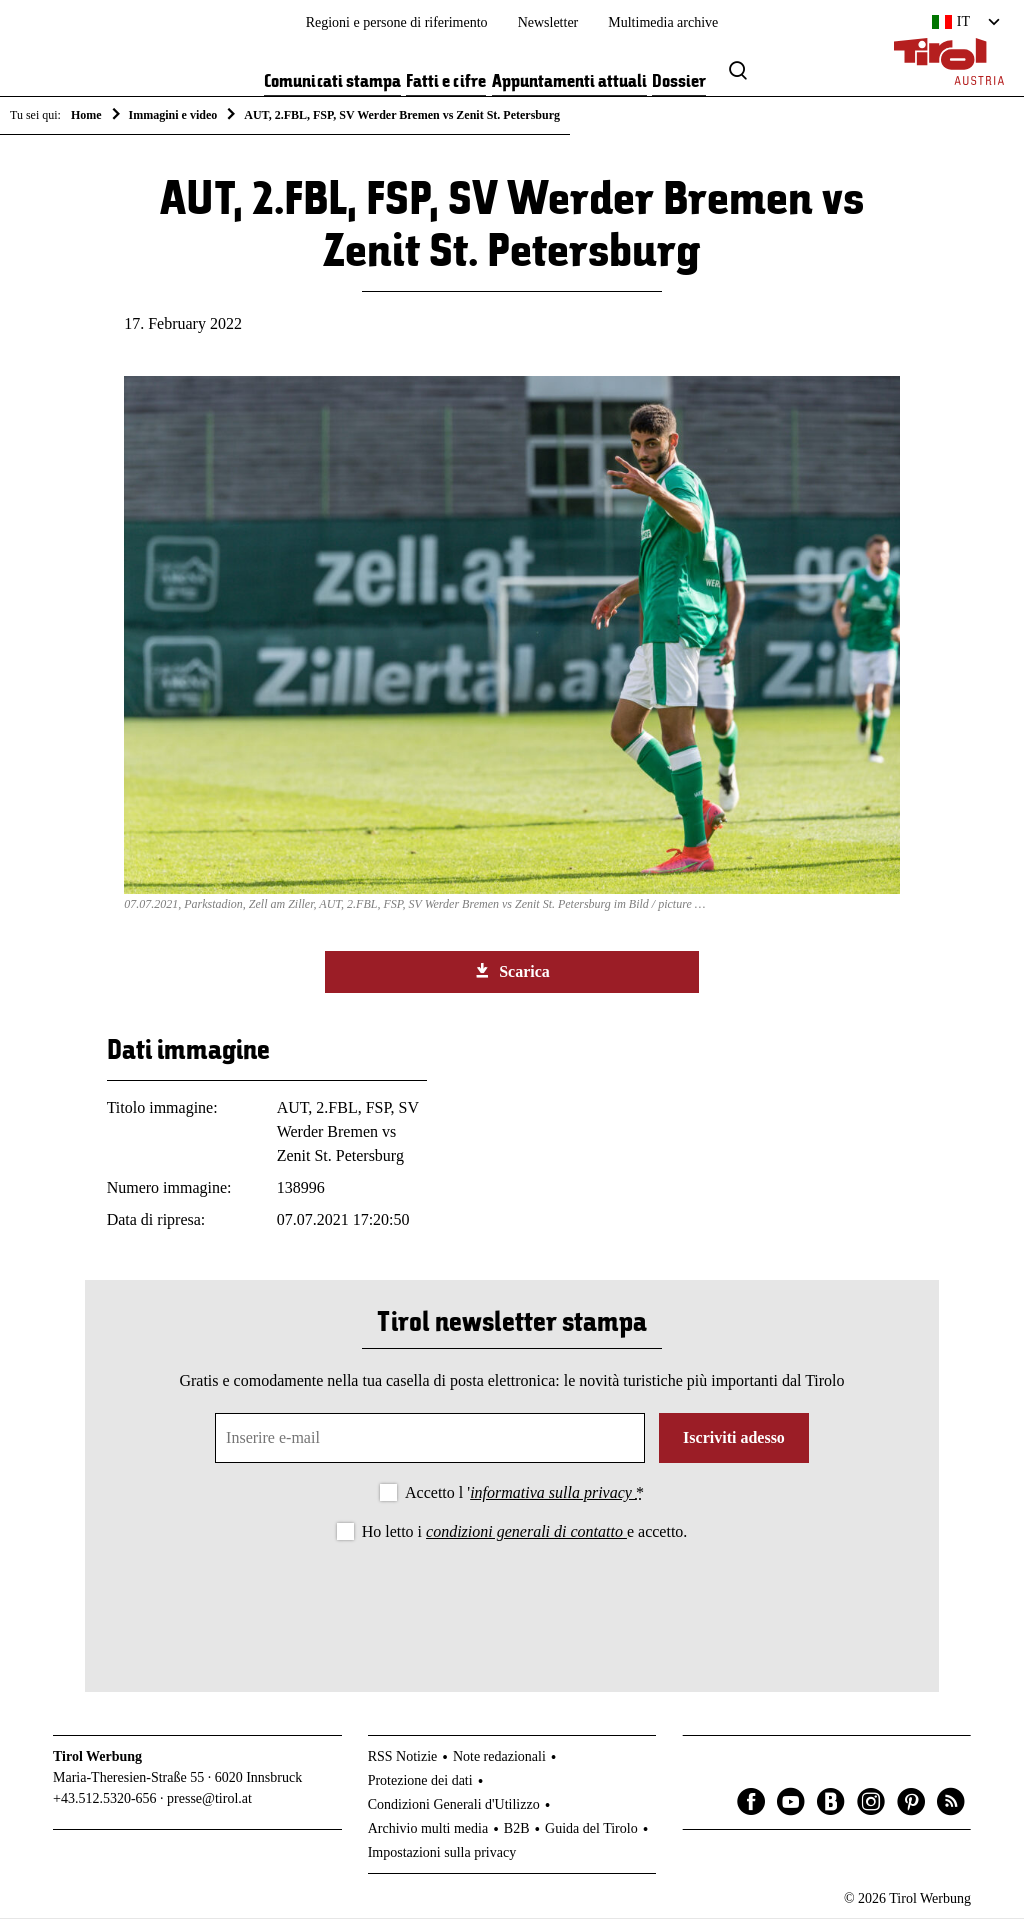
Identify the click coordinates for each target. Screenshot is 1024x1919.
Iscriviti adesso (734, 1438)
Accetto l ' (524, 1493)
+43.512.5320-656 (105, 1799)
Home (86, 115)
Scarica (512, 972)
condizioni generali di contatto (526, 1532)
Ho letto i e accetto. (525, 1532)
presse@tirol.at (209, 1799)
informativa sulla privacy (553, 1493)
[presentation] (512, 1601)
